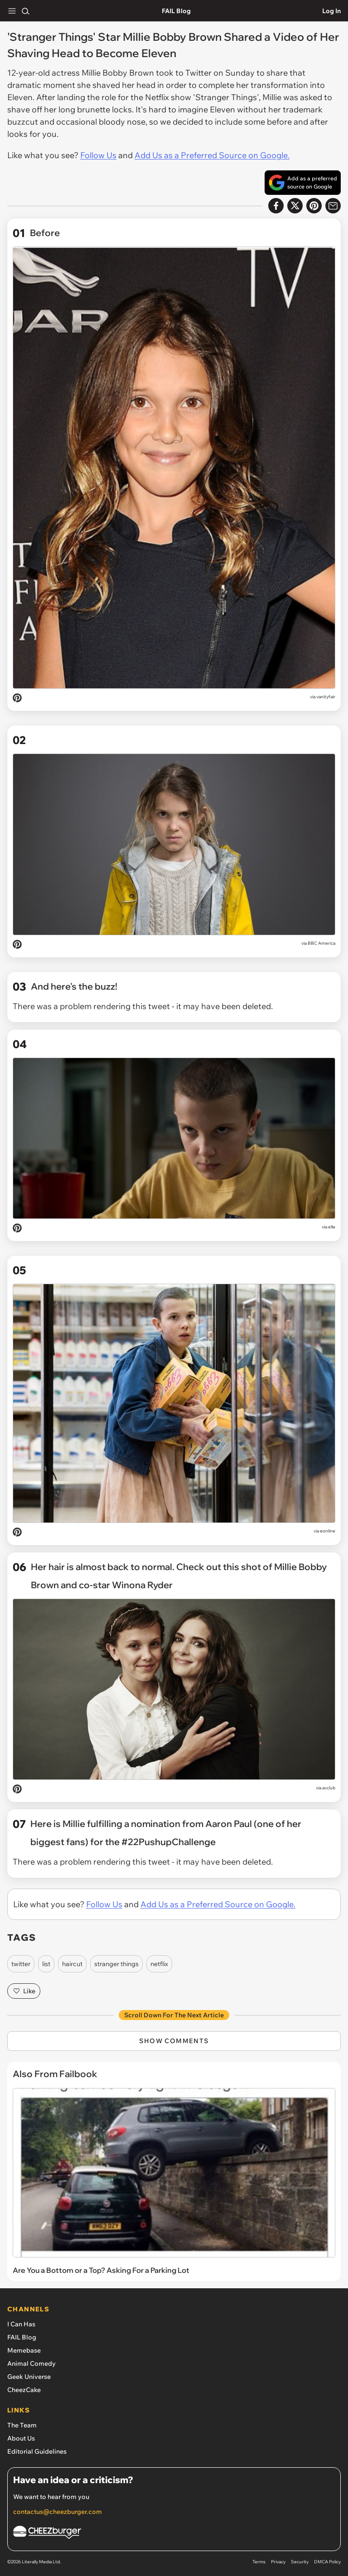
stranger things (116, 1964)
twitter (20, 1964)
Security (300, 2562)
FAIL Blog (176, 11)
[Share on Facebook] (276, 205)
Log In (331, 11)
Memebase (24, 2350)
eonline (327, 1531)
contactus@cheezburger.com (57, 2512)
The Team (22, 2425)
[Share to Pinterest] (314, 205)
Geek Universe (29, 2377)
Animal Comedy (31, 2363)
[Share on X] (295, 205)
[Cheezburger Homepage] (174, 2533)
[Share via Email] (333, 205)
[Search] (25, 11)
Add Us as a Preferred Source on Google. (212, 155)
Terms (259, 2562)
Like (23, 1991)
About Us (21, 2438)
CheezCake (24, 2390)
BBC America (321, 943)
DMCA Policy (327, 2562)
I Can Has (21, 2324)
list (46, 1964)
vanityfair (325, 697)
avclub (328, 1788)
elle (331, 1227)
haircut (72, 1964)
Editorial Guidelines (37, 2451)
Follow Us (98, 155)
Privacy (278, 2562)
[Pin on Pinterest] (17, 699)
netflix (159, 1964)
